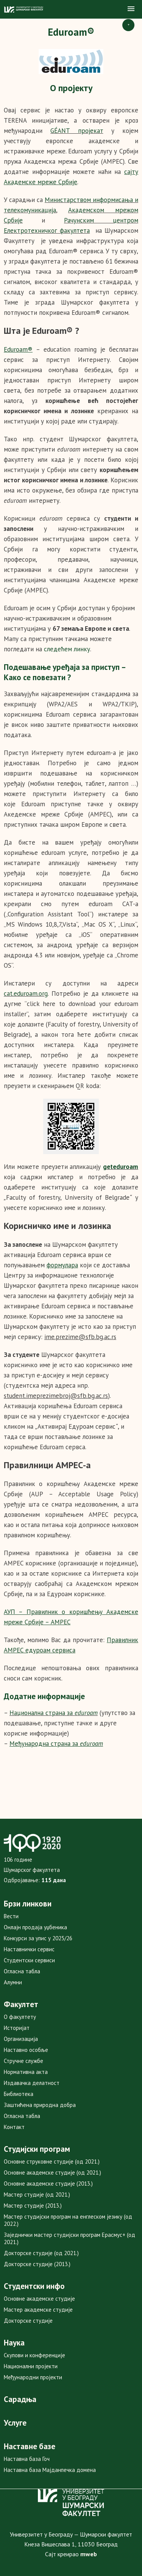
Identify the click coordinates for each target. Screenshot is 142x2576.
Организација (21, 2038)
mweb (88, 2554)
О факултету (20, 2016)
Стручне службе (23, 2060)
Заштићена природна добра (40, 2104)
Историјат (17, 2027)
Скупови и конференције (34, 2355)
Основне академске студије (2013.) (48, 2183)
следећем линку (67, 649)
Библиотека (18, 2093)
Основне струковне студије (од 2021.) (52, 2161)
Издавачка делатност (31, 2082)
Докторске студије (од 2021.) (41, 2253)
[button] (131, 9)
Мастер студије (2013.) (33, 2205)
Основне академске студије (39, 2298)
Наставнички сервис (29, 1949)
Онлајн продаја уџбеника (35, 1927)
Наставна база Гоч (27, 2458)
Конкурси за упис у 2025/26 (38, 1938)
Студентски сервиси (29, 1960)
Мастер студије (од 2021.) (37, 2194)
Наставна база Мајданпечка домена (50, 2469)
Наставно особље (26, 2049)
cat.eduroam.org (26, 993)
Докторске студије (28, 2320)
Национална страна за (53, 1713)
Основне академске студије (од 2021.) (52, 2172)
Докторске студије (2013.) (37, 2264)
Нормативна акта (26, 2071)
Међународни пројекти (33, 2377)
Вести (11, 1916)
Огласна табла (22, 1971)
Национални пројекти (31, 2366)
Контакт (14, 2127)
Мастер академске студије (38, 2309)
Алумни (13, 1982)
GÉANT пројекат (76, 130)
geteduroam (120, 1166)
